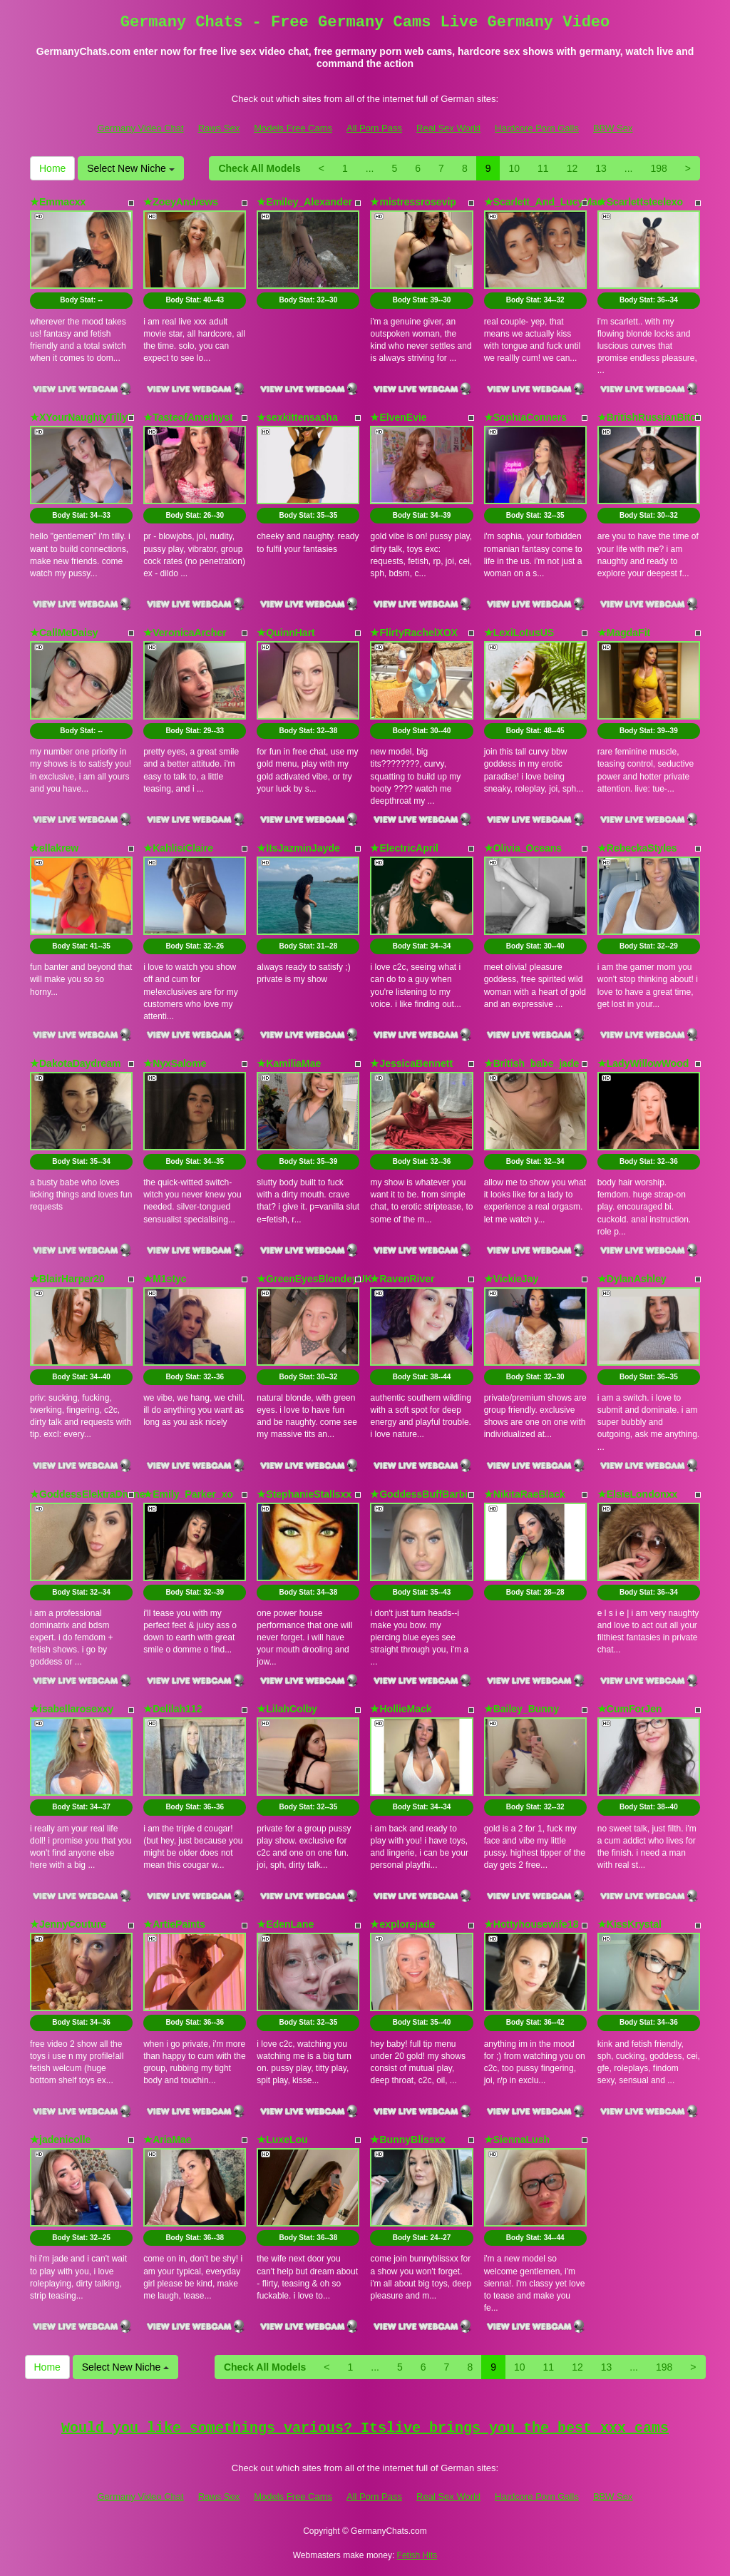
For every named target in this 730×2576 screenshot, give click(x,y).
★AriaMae (167, 2139)
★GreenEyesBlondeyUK (314, 1278)
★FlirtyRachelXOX (414, 632)
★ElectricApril (404, 848)
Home (52, 168)
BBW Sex (613, 128)
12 (572, 168)
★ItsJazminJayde (298, 848)
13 (601, 168)
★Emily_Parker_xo (188, 1494)
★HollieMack (400, 1708)
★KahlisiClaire (178, 848)
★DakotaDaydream (75, 1063)
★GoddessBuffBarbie (421, 1494)
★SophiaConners (525, 417)
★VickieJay (511, 1278)
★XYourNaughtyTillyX (82, 417)
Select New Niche (130, 168)
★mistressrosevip (413, 202)
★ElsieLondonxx (637, 1494)
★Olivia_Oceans (523, 848)
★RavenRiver (402, 1278)
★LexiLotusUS (519, 632)
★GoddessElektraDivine (87, 1494)
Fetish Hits (417, 2555)
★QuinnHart (285, 632)
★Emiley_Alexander (304, 202)
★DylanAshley (632, 1278)
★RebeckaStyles (637, 848)
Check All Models (259, 168)
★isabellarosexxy (71, 1708)
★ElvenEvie (398, 417)
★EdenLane (285, 1924)
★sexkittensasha (297, 417)
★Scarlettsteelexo (640, 202)
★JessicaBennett (411, 1063)
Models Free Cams (293, 128)
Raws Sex (219, 128)
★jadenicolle (60, 2139)
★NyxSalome (174, 1063)
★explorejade (402, 1924)
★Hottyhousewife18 (531, 1924)
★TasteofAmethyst (188, 417)
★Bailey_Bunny (522, 1708)
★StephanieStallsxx (304, 1494)
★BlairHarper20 (67, 1278)
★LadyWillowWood (643, 1063)
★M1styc (164, 1278)
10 (514, 168)
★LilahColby (287, 1708)
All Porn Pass (374, 128)
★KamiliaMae (289, 1063)
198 (658, 168)
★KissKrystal (629, 1924)
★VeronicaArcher (185, 632)
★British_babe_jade (532, 1063)
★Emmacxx (58, 202)
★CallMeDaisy (64, 632)
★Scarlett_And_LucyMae (543, 202)
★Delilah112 (172, 1708)
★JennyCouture (68, 1924)
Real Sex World (448, 128)
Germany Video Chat (140, 128)
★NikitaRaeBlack (524, 1494)
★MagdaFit (623, 632)
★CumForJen (629, 1708)
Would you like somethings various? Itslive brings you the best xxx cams (365, 2428)
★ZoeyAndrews (180, 202)
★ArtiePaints (174, 1924)
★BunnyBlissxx (408, 2139)
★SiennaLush (517, 2139)
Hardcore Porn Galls (537, 128)
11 (543, 168)
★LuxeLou (282, 2139)
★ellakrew (54, 848)
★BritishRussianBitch (649, 417)
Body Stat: (81, 300)
